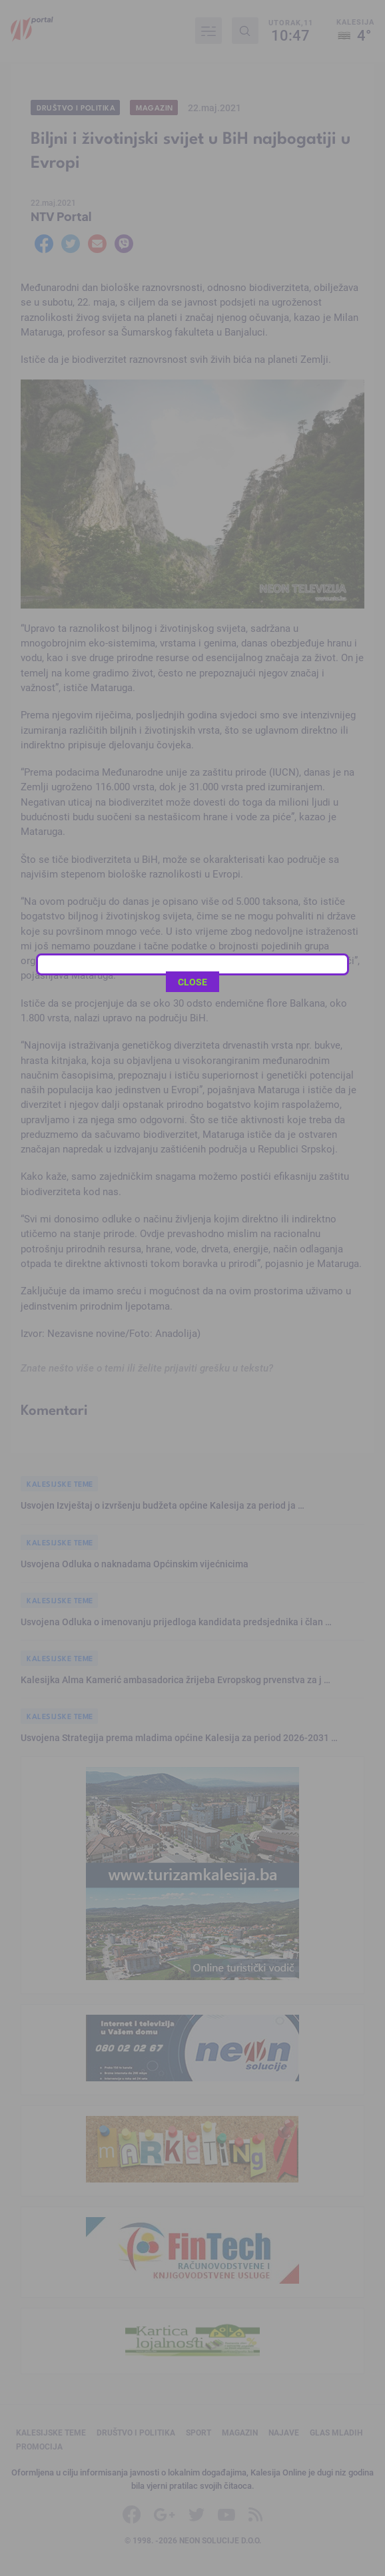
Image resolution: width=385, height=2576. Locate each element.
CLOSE (192, 324)
